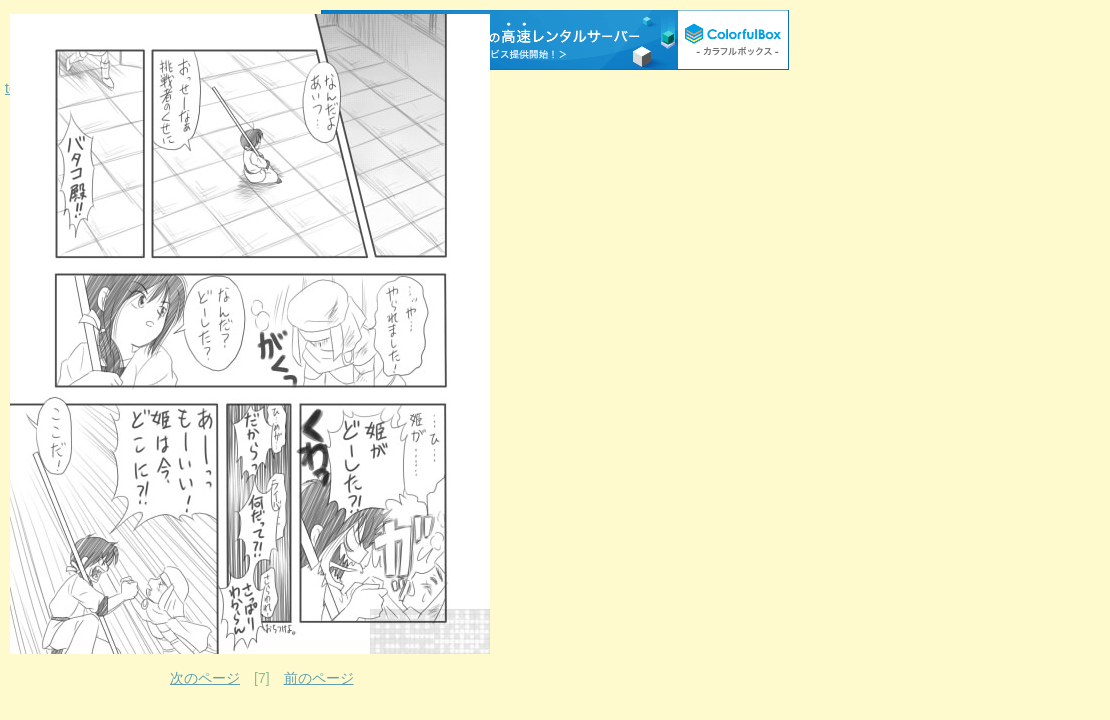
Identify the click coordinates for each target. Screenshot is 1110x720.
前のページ (319, 678)
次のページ (205, 678)
